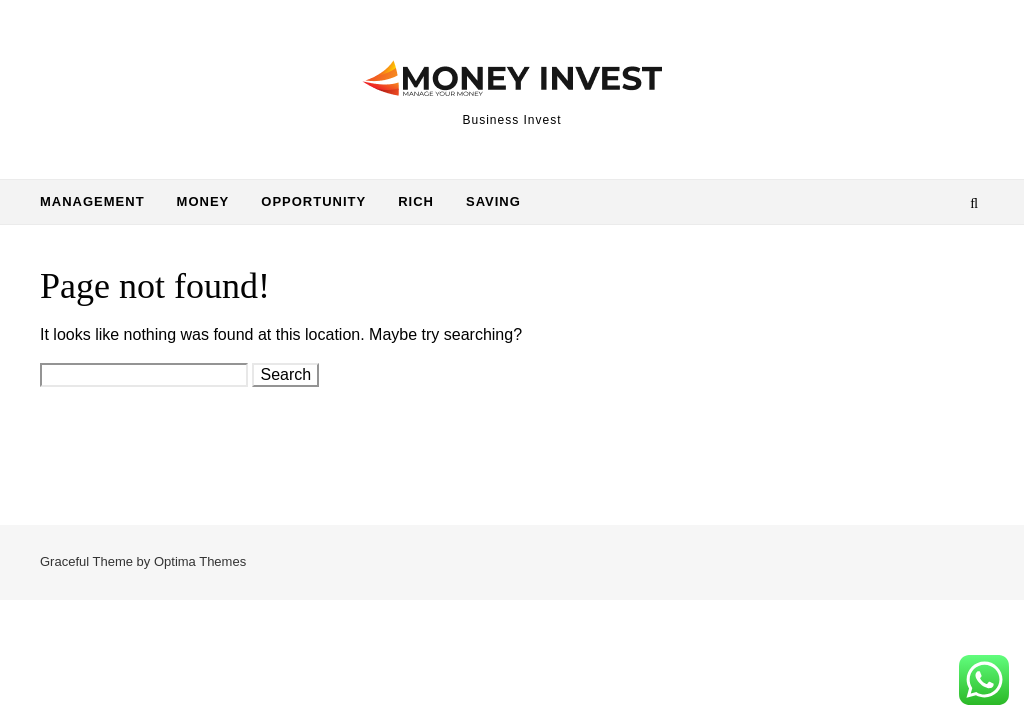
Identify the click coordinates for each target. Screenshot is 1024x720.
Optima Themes (200, 561)
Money (203, 201)
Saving (493, 201)
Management (92, 201)
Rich (416, 201)
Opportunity (313, 201)
